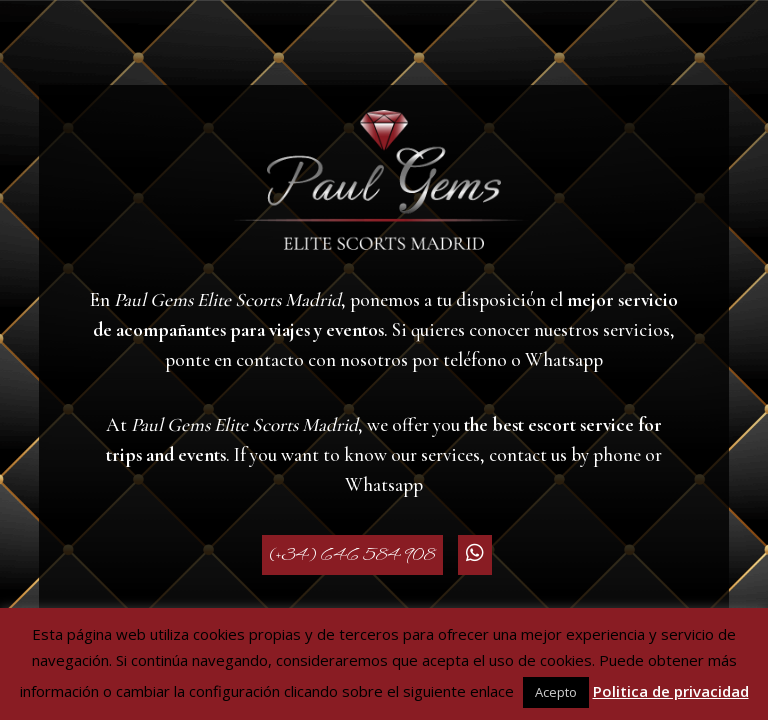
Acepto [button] (556, 692)
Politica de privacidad (671, 691)
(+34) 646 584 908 (352, 555)
